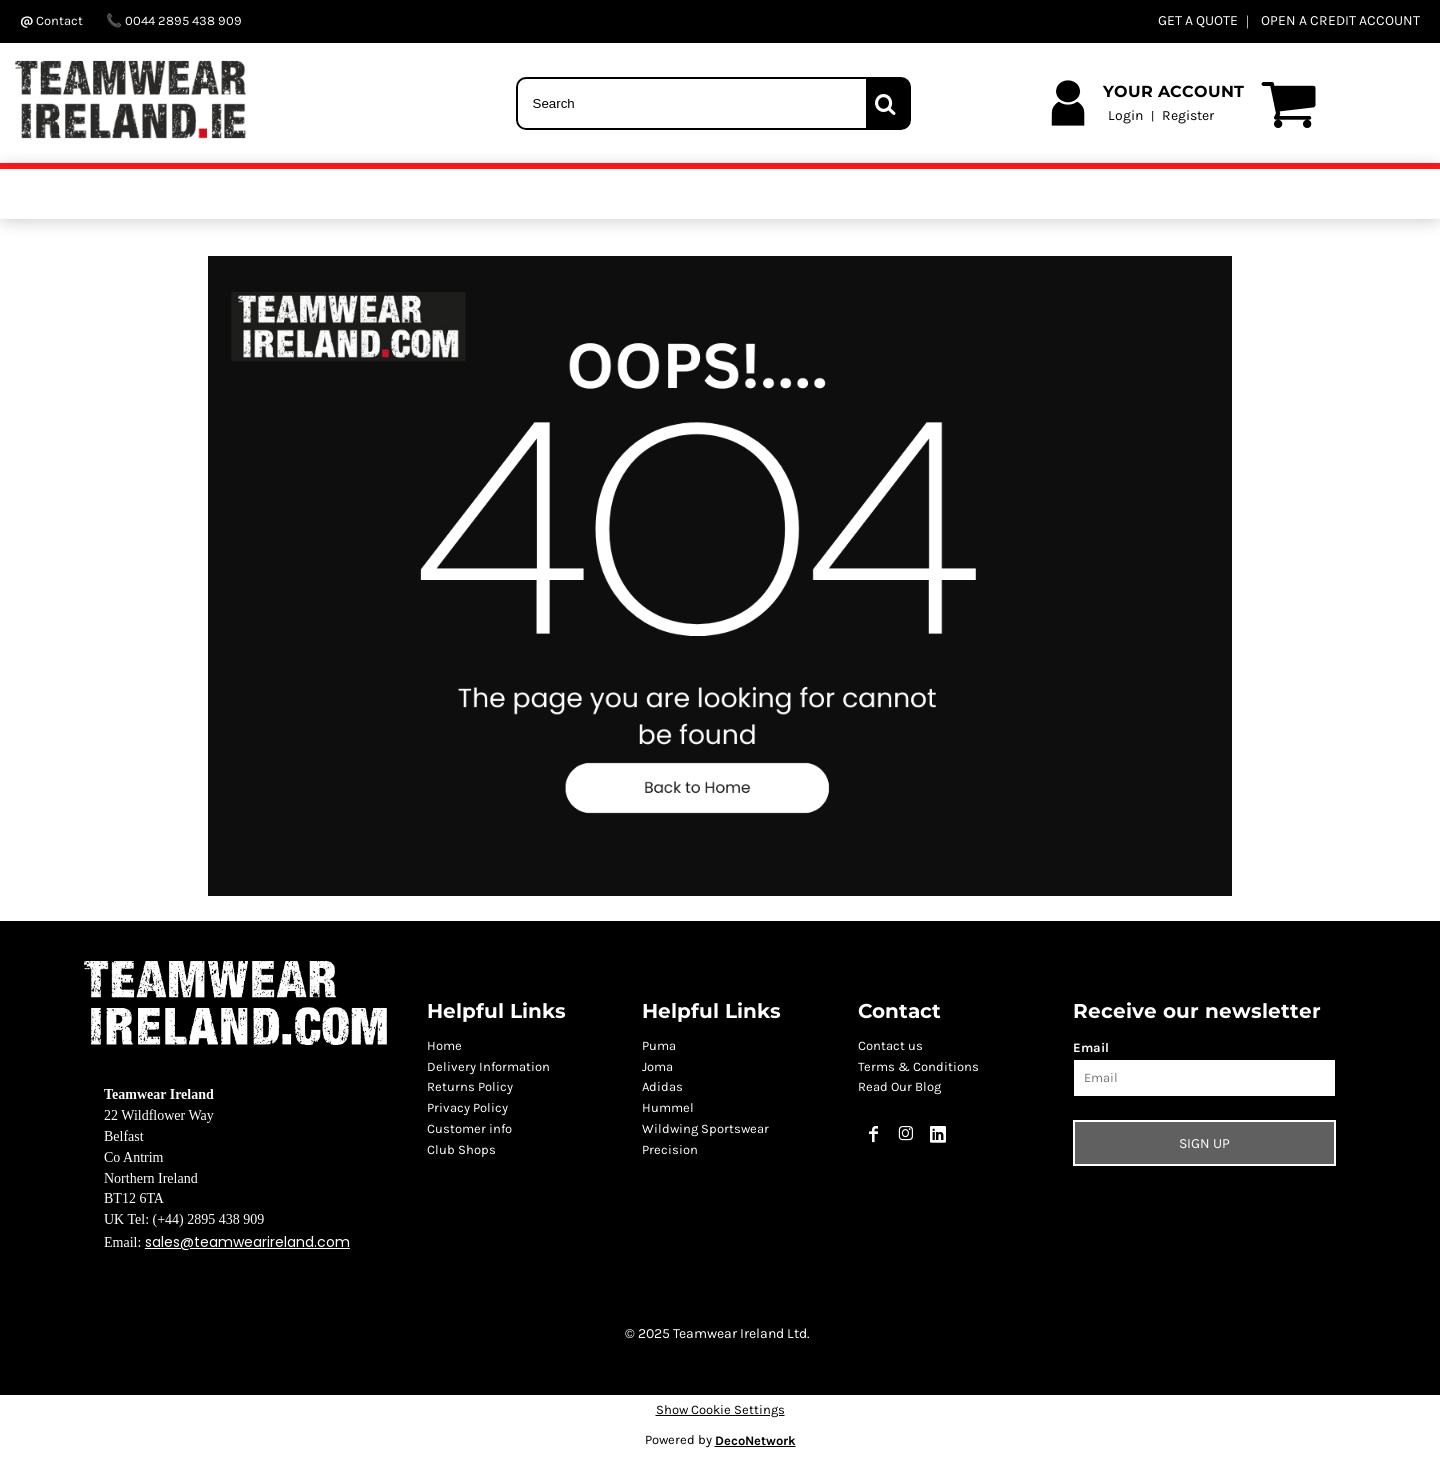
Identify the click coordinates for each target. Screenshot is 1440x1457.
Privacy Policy (467, 1107)
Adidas (662, 1086)
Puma (659, 1045)
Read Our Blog (899, 1086)
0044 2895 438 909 (174, 20)
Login (1125, 115)
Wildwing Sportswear (705, 1128)
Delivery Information (488, 1066)
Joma (657, 1066)
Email (1091, 1047)
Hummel (668, 1107)
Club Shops (461, 1149)
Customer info (469, 1128)
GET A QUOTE (1198, 20)
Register (1188, 115)
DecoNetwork (755, 1440)
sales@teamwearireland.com (247, 1242)
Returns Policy (470, 1086)
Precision (670, 1149)
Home (444, 1045)
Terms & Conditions (918, 1066)
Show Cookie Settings (720, 1409)
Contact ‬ (53, 20)
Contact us (890, 1045)
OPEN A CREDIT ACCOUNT (1340, 20)
